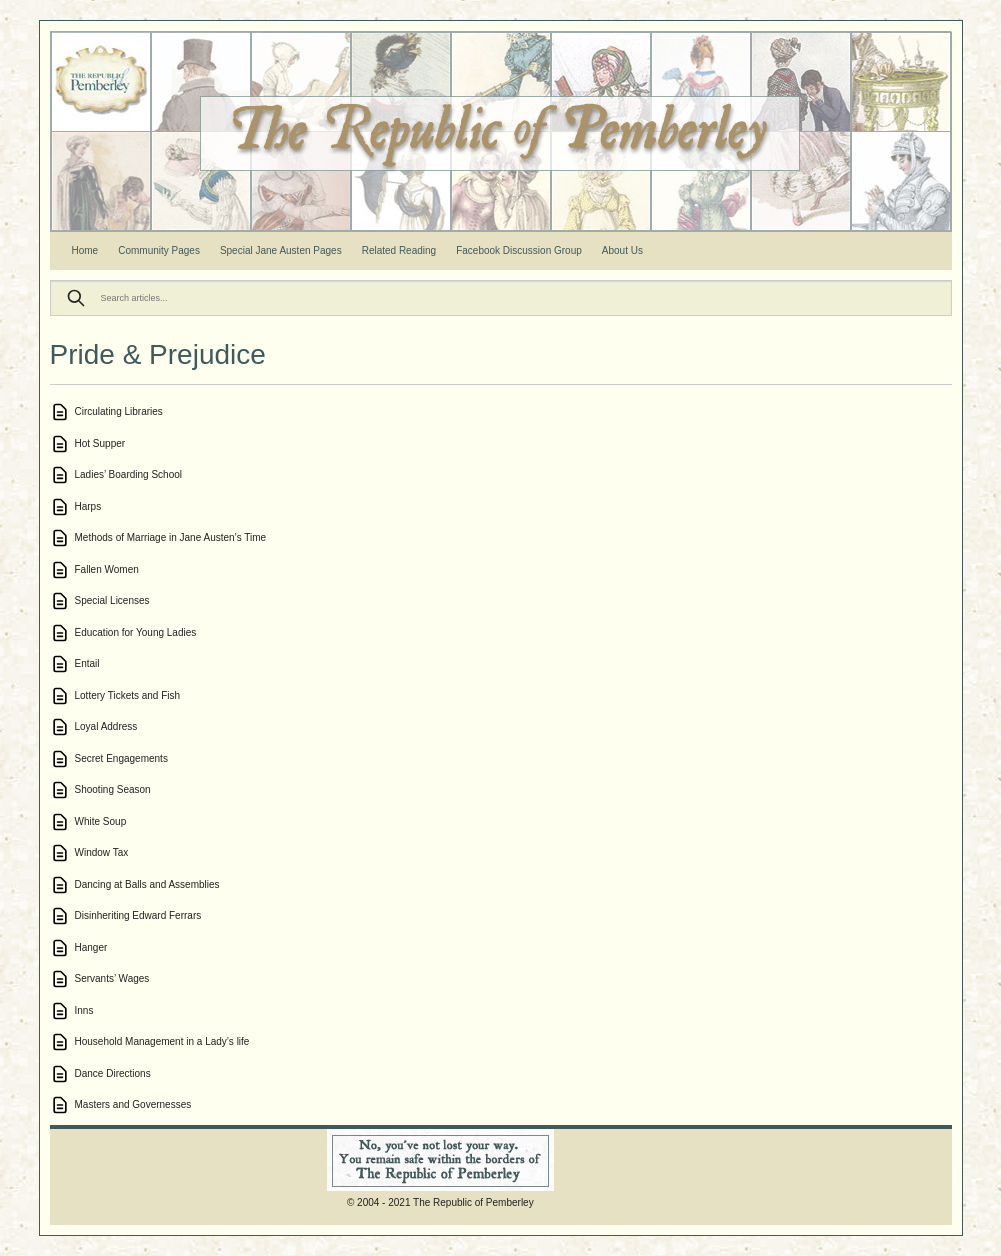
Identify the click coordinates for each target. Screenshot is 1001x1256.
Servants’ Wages (112, 978)
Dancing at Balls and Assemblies (147, 884)
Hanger (91, 947)
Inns (84, 1010)
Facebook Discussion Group (519, 250)
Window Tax (102, 852)
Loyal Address (106, 726)
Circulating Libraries (119, 411)
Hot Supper (100, 443)
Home (85, 250)
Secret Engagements (121, 758)
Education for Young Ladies (136, 632)
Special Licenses (112, 600)
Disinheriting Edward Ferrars (138, 915)
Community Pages (159, 250)
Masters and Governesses (133, 1104)
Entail (87, 663)
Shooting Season (113, 789)
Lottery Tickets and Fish (128, 695)
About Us (622, 250)
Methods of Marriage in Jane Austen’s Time (171, 537)
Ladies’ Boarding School (128, 474)
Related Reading (399, 250)
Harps (88, 506)
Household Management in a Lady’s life (162, 1041)
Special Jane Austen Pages (281, 250)
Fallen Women (107, 569)
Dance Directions (113, 1073)
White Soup (101, 821)
